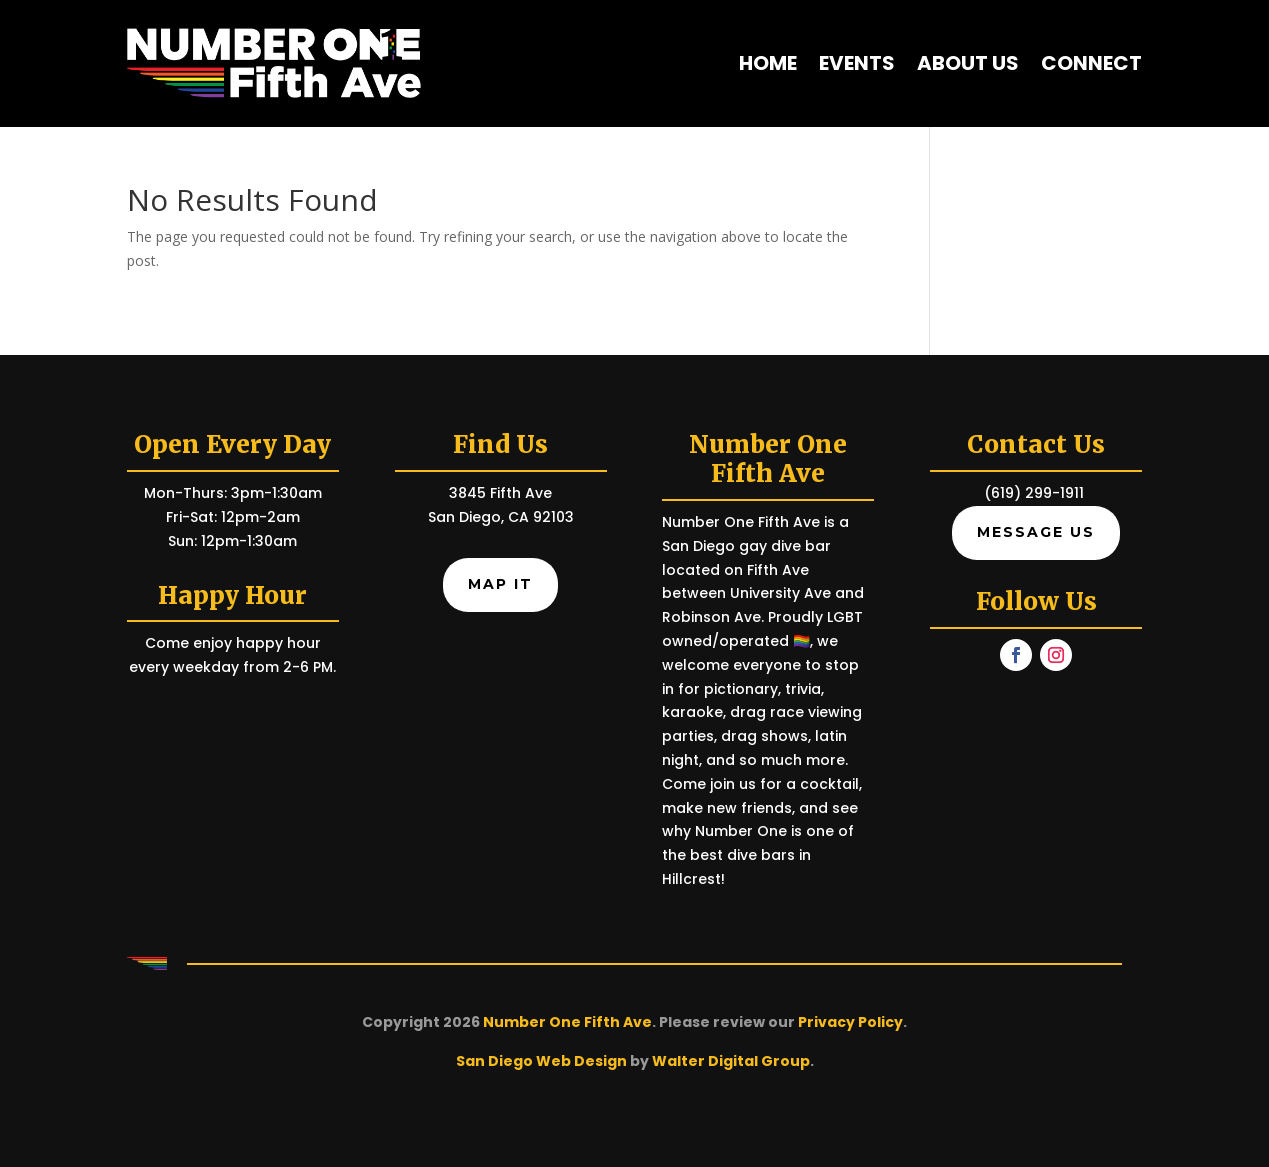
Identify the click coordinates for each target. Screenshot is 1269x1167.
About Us (968, 63)
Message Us (1036, 532)
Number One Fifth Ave (567, 1022)
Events (857, 63)
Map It (500, 584)
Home (768, 63)
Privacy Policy (850, 1022)
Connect (1091, 63)
